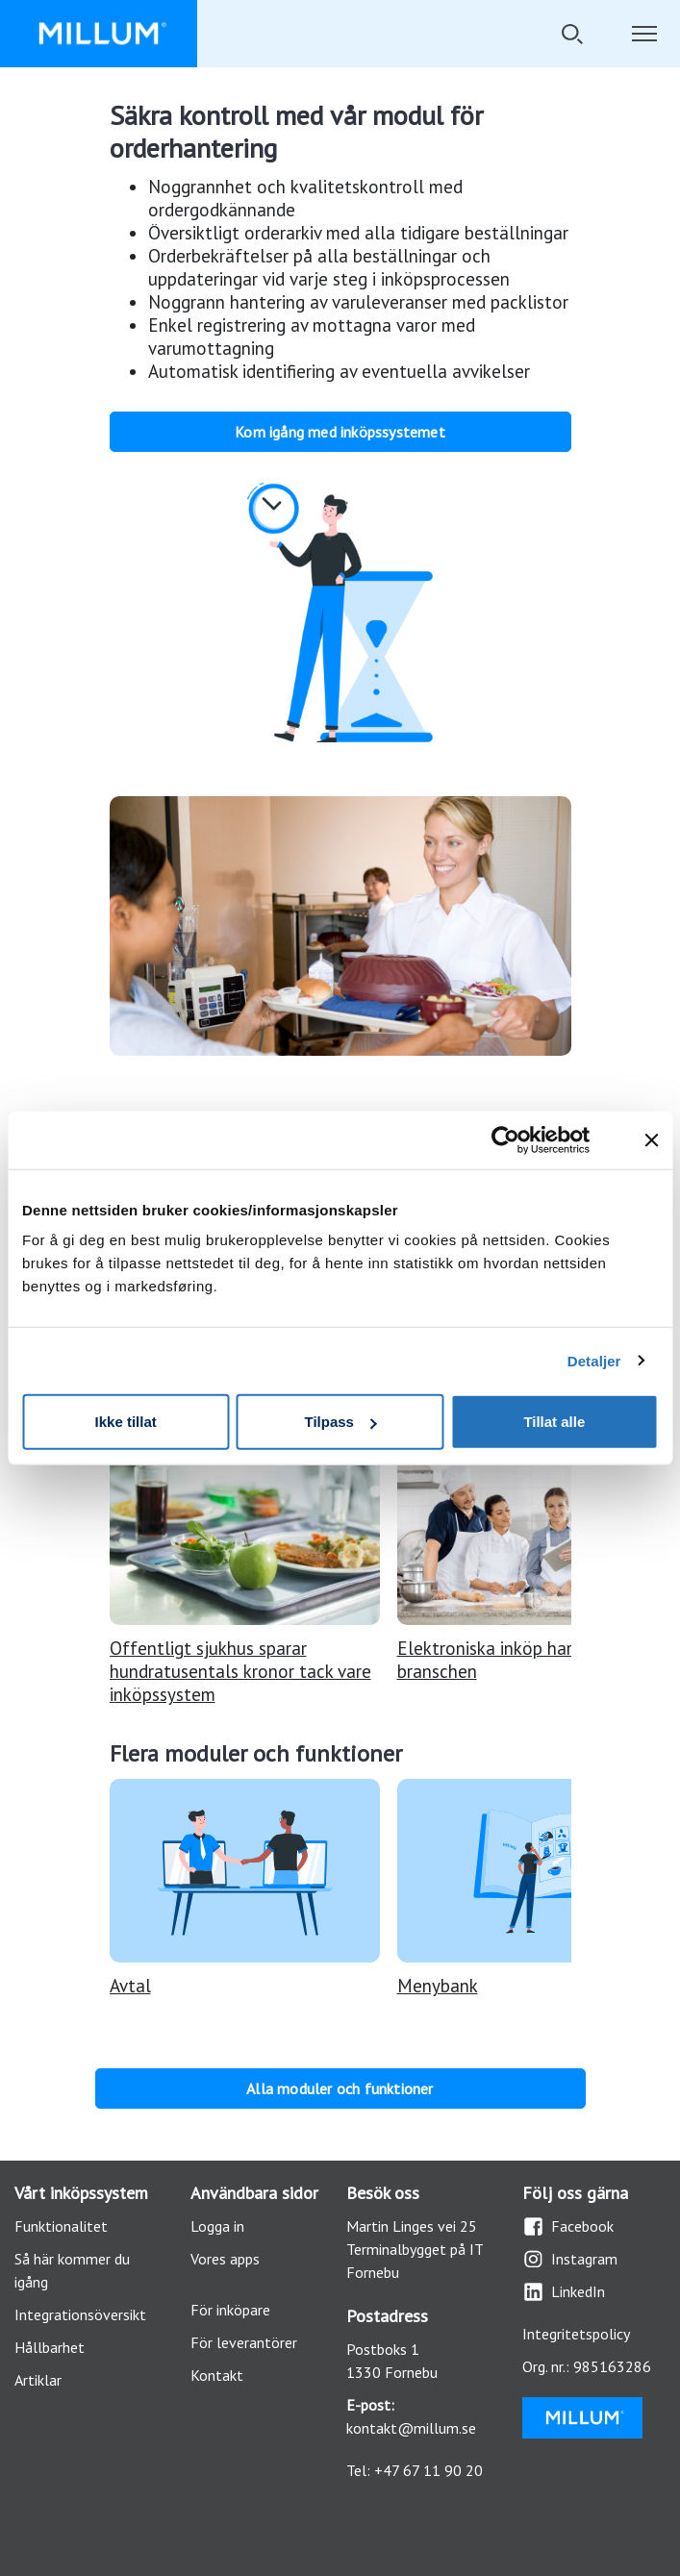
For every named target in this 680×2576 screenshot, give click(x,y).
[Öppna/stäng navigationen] (644, 33)
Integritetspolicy (576, 2333)
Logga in (217, 2226)
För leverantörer (243, 2342)
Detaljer (594, 1360)
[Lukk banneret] (651, 1139)
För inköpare (230, 2309)
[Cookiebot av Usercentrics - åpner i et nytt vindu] (520, 1139)
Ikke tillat (126, 1421)
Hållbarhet (49, 2347)
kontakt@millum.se (411, 2428)
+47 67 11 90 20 (428, 2470)
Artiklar (38, 2379)
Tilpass (341, 1421)
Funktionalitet (61, 2226)
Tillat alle (554, 1421)
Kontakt (216, 2375)
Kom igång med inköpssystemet (340, 431)
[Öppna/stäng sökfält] (572, 33)
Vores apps (225, 2258)
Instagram (569, 2259)
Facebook (568, 2226)
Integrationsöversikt (80, 2314)
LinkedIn (563, 2292)
